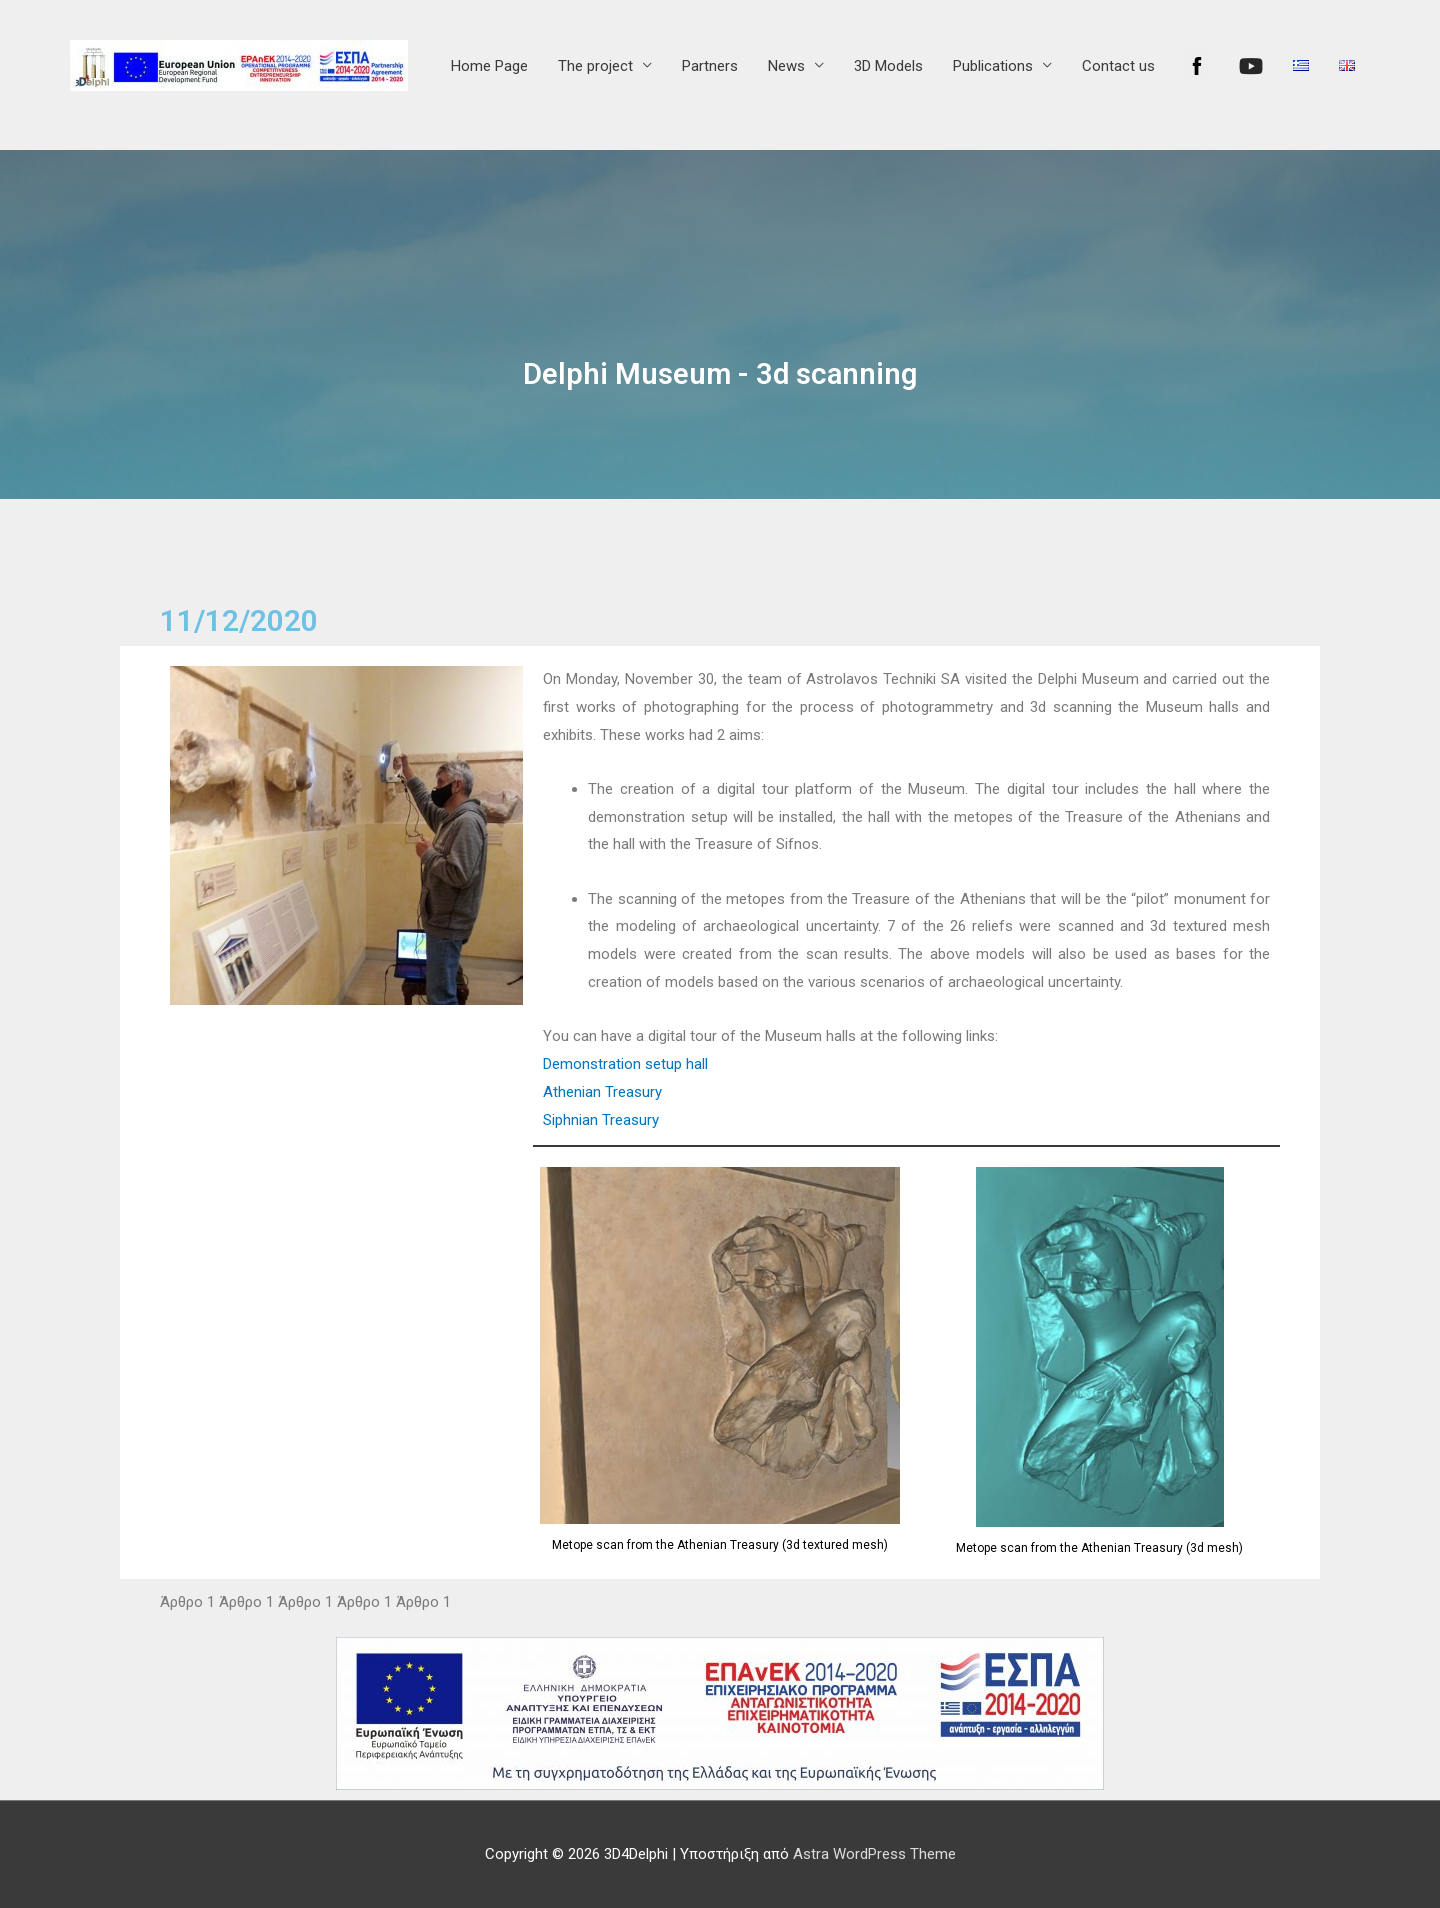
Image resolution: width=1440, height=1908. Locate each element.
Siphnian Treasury (601, 1120)
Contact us (1118, 66)
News (786, 66)
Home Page (489, 66)
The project (595, 66)
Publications (993, 66)
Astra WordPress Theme (874, 1854)
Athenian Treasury (602, 1092)
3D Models (888, 66)
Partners (710, 66)
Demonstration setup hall (625, 1064)
